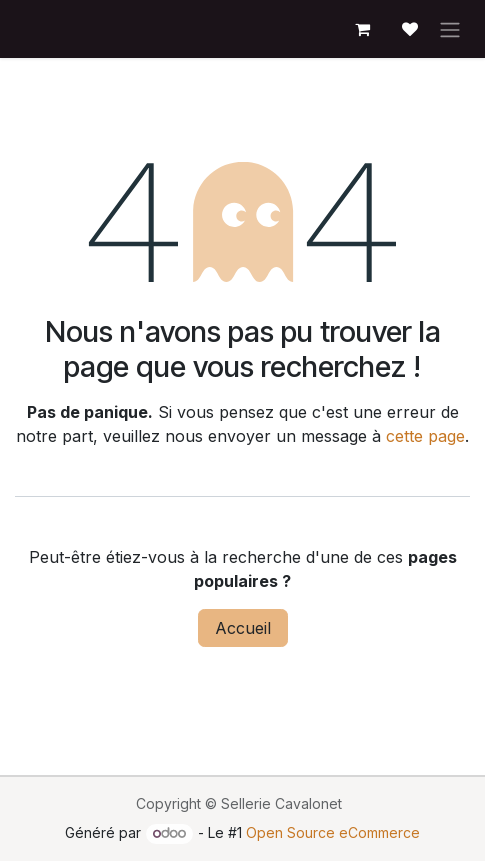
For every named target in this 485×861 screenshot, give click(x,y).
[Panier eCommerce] (362, 29)
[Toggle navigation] (450, 29)
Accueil (243, 628)
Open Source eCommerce (333, 832)
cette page (425, 436)
